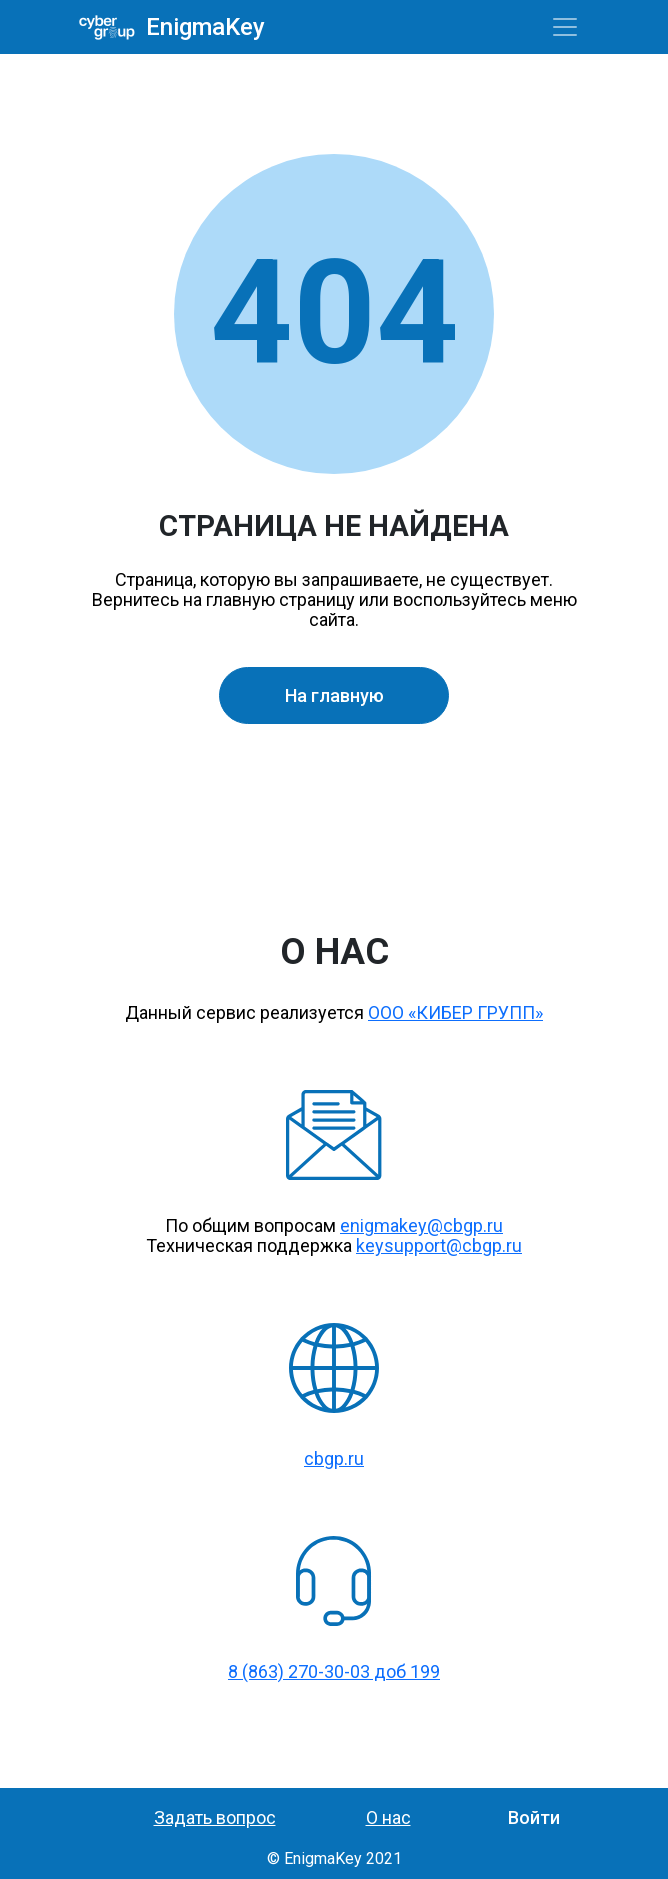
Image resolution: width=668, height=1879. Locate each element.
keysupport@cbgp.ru (439, 1245)
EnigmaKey (198, 27)
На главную (334, 695)
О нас (388, 1817)
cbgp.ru (334, 1458)
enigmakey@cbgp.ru (421, 1225)
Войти (534, 1817)
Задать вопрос (215, 1817)
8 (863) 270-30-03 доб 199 (334, 1671)
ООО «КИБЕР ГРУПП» (455, 1012)
